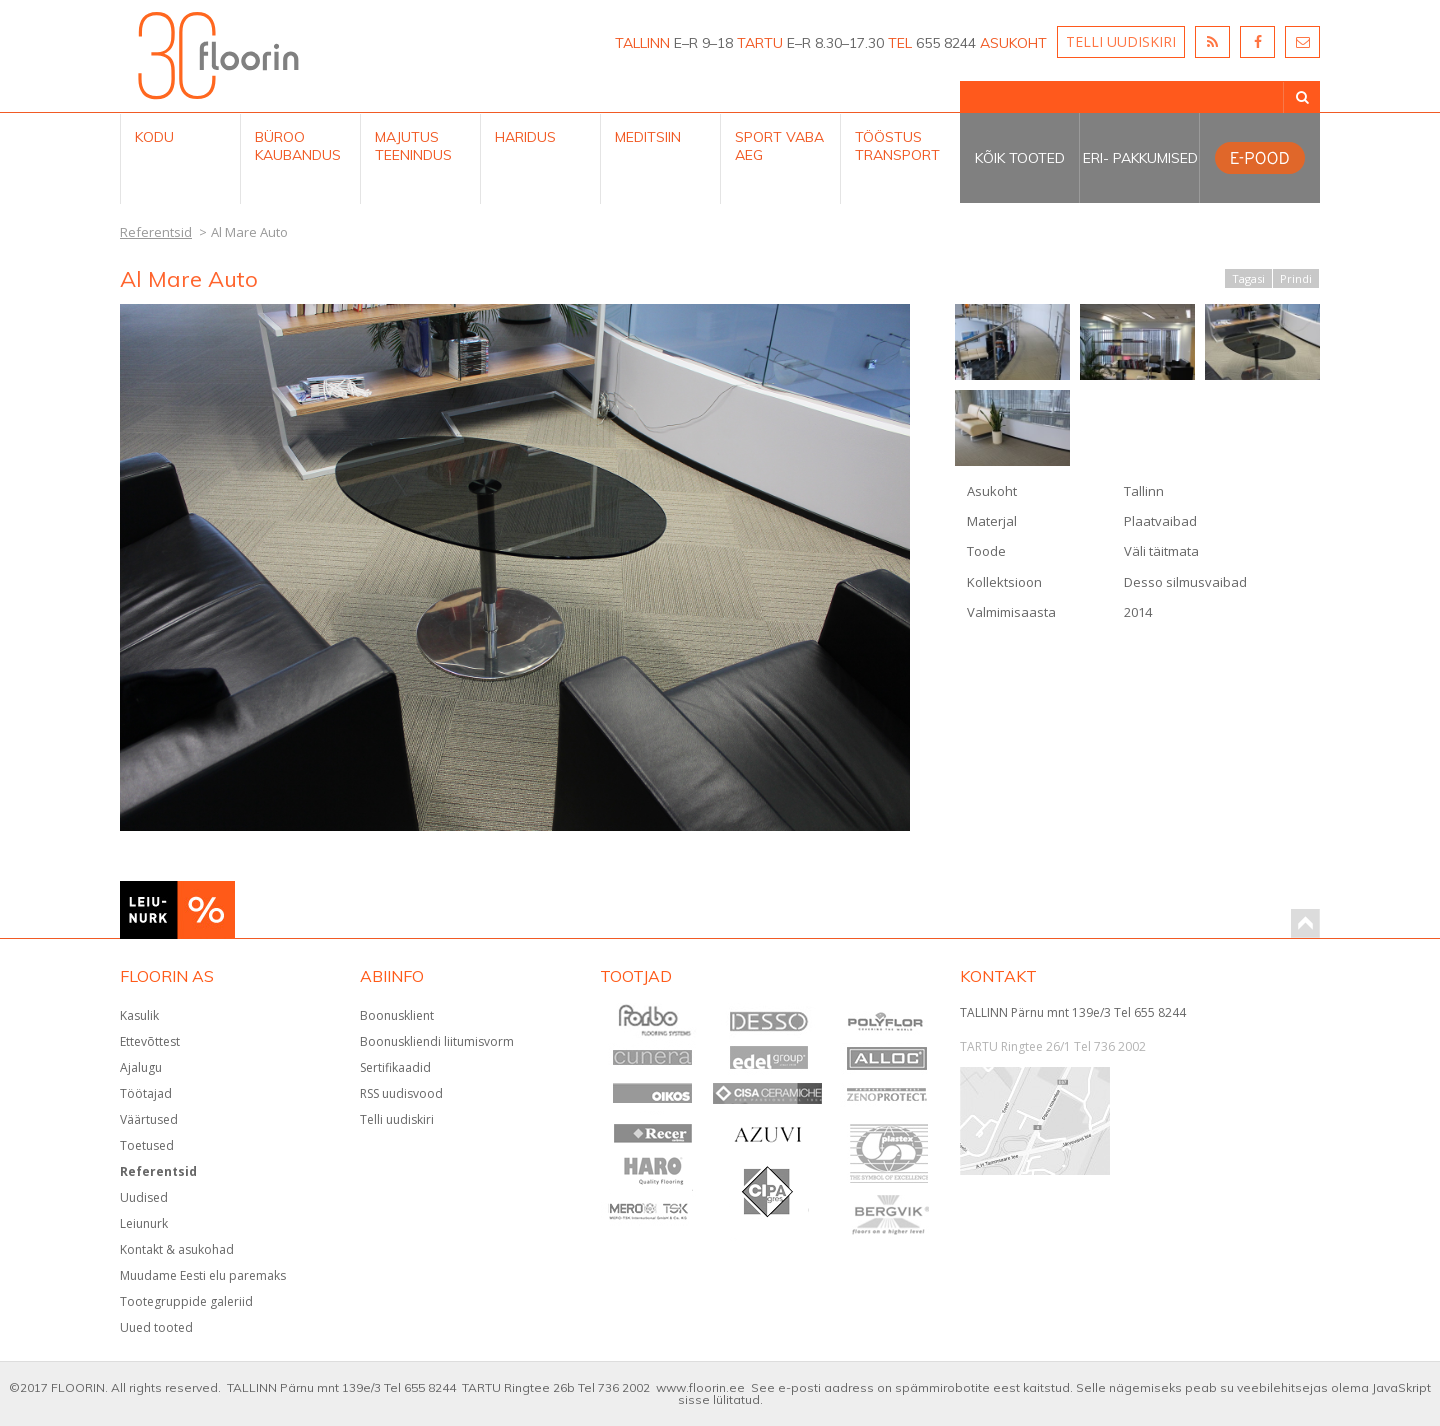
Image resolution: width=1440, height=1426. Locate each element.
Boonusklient (397, 1015)
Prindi (1296, 278)
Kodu (154, 137)
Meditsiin (648, 137)
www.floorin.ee (700, 1387)
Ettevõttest (150, 1041)
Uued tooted (156, 1327)
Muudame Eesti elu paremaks (203, 1275)
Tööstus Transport (897, 146)
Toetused (147, 1145)
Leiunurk (144, 1223)
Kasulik (139, 1015)
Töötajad (146, 1093)
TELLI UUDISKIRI (1121, 41)
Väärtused (149, 1119)
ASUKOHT (1013, 43)
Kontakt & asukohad (177, 1249)
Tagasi (1248, 278)
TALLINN (642, 43)
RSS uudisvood (401, 1093)
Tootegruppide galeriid (186, 1301)
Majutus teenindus (413, 146)
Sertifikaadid (395, 1067)
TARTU (760, 43)
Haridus (525, 137)
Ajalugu (141, 1067)
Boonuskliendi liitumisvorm (437, 1041)
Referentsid (158, 1171)
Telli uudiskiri (397, 1119)
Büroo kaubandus (298, 146)
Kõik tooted (1020, 158)
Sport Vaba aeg (779, 146)
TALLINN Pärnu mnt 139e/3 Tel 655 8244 (1073, 1012)
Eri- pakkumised (1140, 158)
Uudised (144, 1197)
